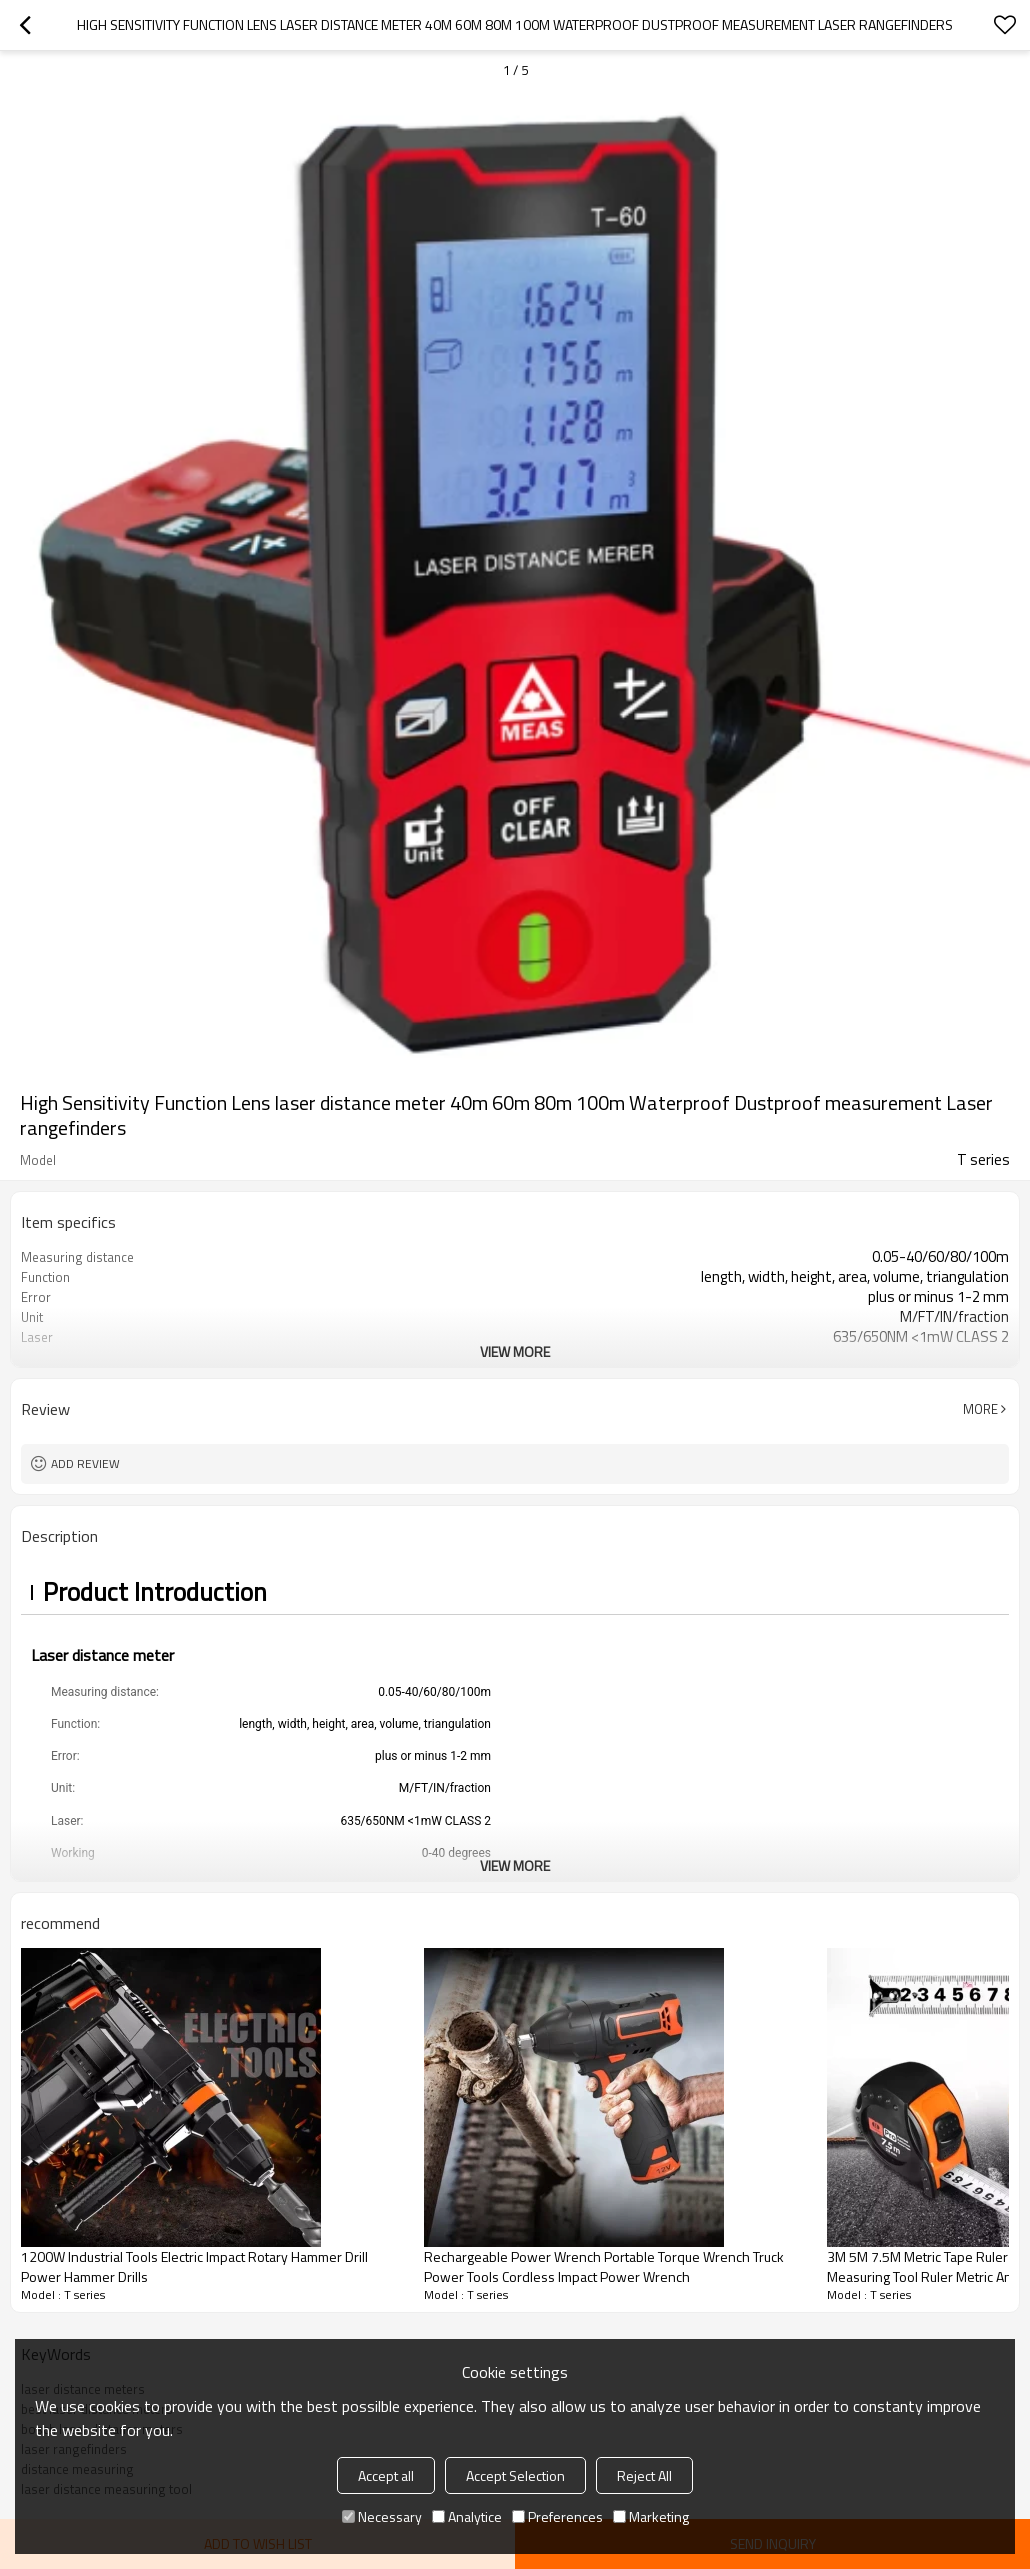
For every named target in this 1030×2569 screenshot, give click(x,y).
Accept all (386, 2475)
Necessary (382, 2516)
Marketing (651, 2516)
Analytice (467, 2516)
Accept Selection (515, 2475)
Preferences (557, 2516)
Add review (85, 1463)
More (980, 1409)
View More (515, 1351)
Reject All (644, 2475)
